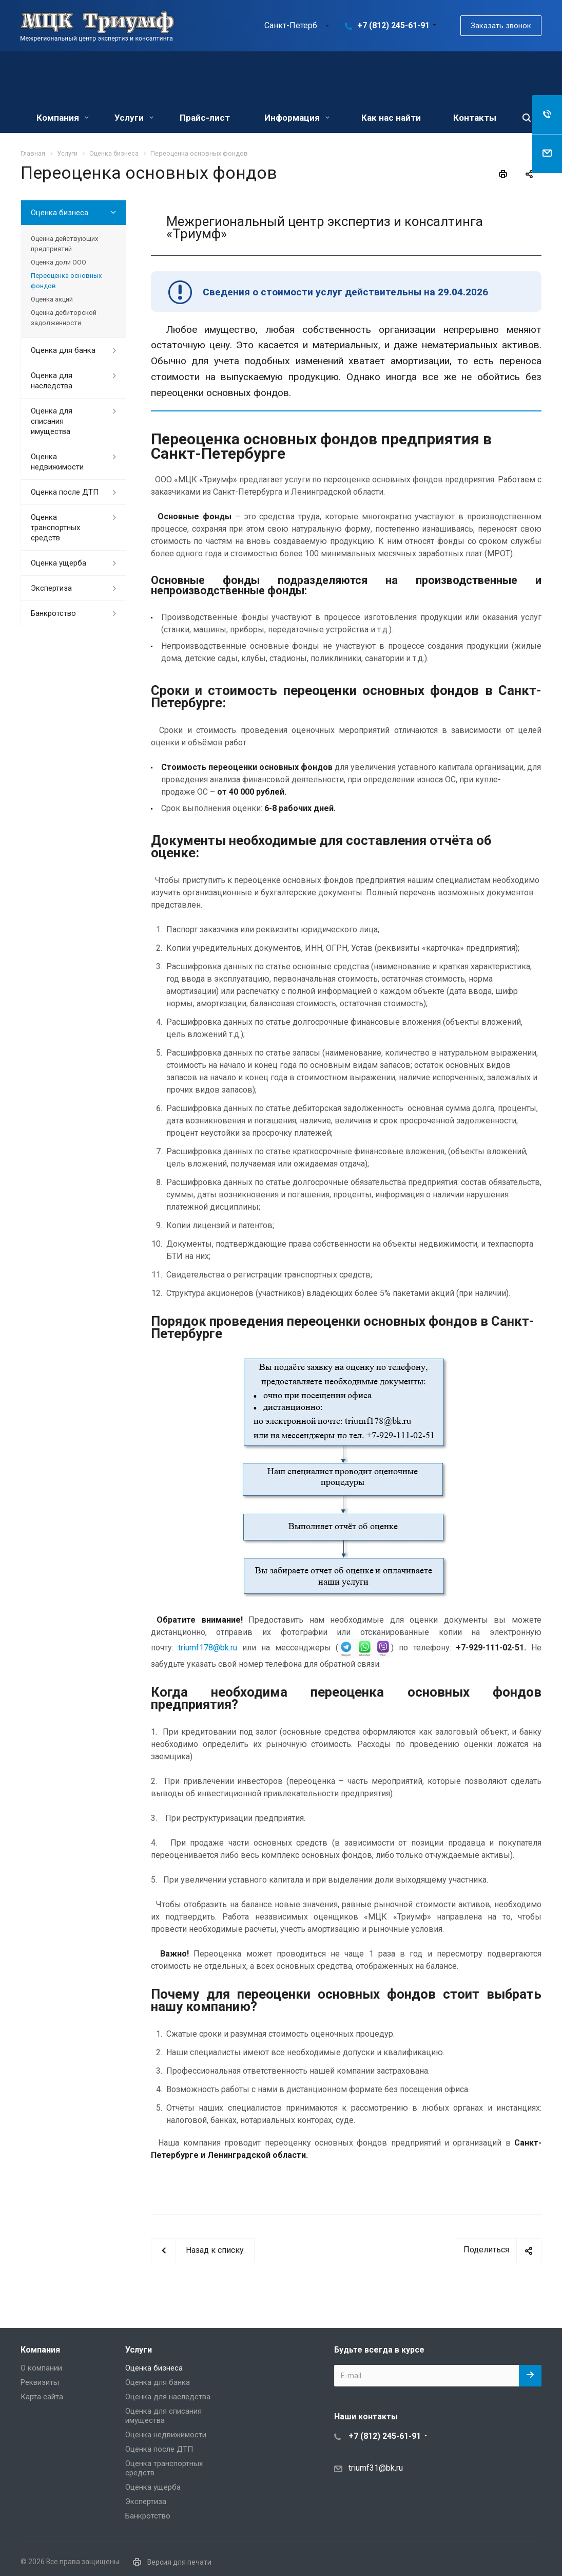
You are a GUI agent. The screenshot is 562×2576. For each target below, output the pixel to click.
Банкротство (53, 613)
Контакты (474, 117)
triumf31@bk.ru (375, 2467)
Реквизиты (40, 2382)
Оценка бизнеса (59, 212)
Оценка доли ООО (58, 262)
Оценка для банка (63, 350)
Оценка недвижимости (57, 462)
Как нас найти (391, 117)
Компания (62, 117)
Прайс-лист (205, 117)
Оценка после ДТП (65, 492)
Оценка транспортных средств (55, 527)
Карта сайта (42, 2396)
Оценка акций (52, 299)
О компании (41, 2368)
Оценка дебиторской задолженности (63, 318)
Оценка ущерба (58, 563)
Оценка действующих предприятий (64, 244)
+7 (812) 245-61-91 (393, 25)
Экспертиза (51, 588)
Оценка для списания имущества (51, 421)
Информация (297, 117)
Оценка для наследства (51, 380)
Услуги (133, 117)
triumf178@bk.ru (207, 1647)
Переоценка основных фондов (66, 281)
